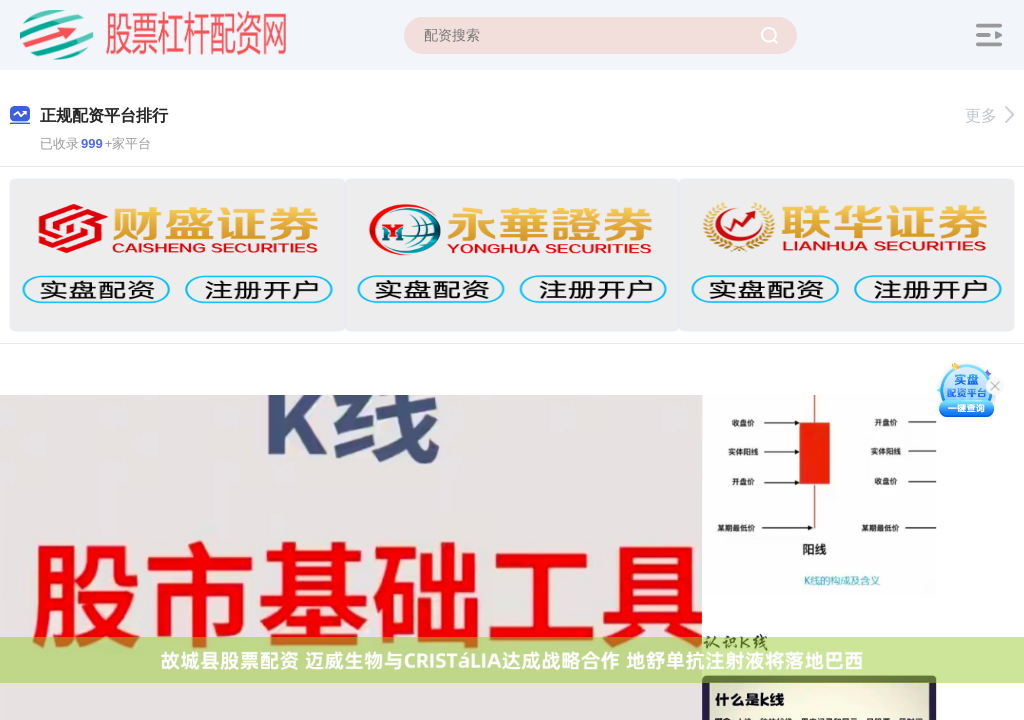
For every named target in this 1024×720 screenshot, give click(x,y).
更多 (989, 115)
